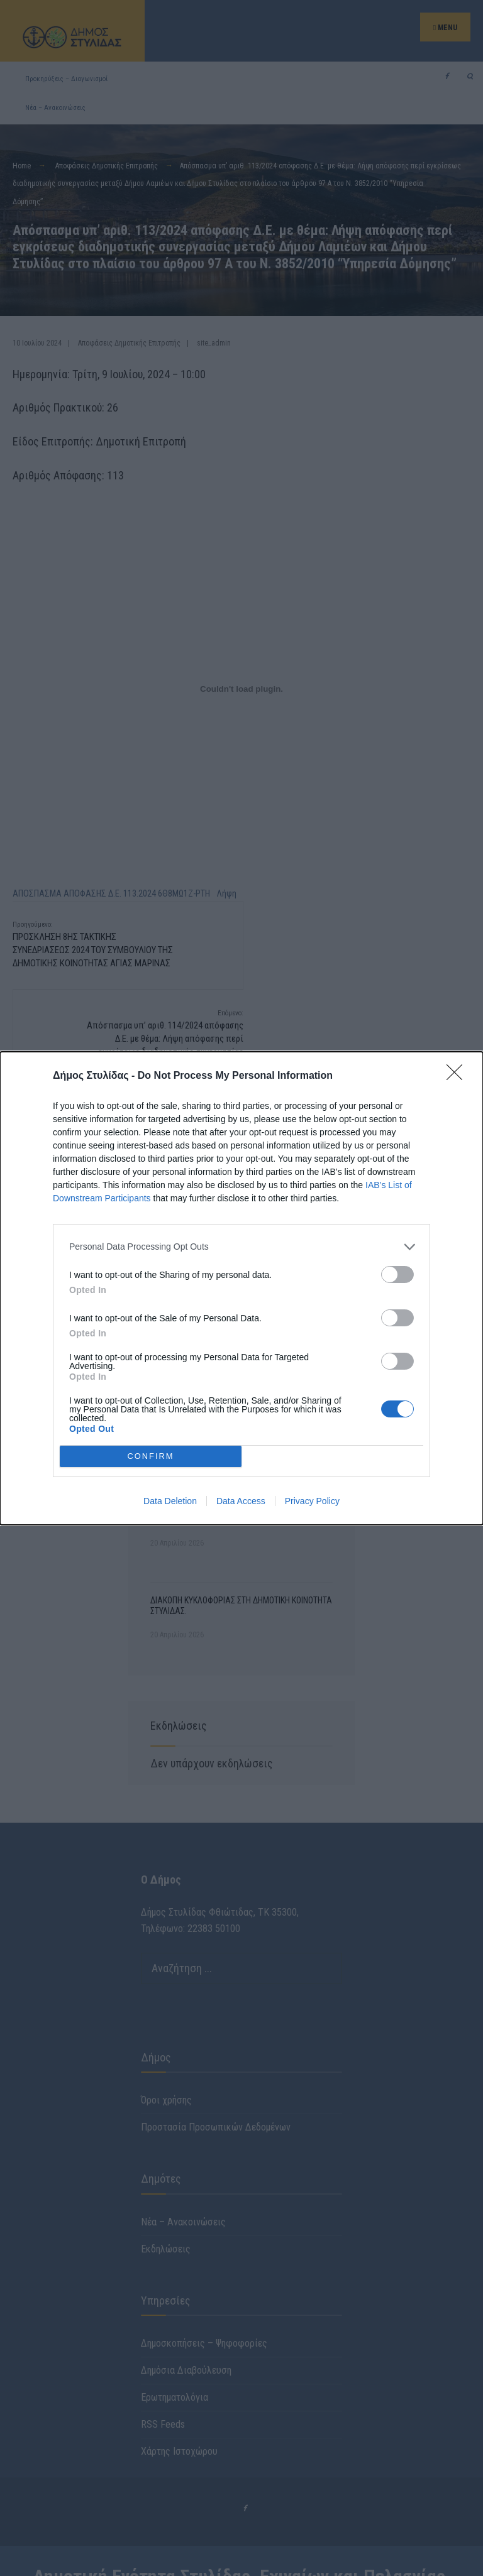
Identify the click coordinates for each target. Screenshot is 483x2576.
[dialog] (241, 1288)
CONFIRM (150, 1456)
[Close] (458, 1076)
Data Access (240, 1501)
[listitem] (241, 1246)
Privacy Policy (312, 1501)
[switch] (397, 1274)
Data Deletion (170, 1501)
